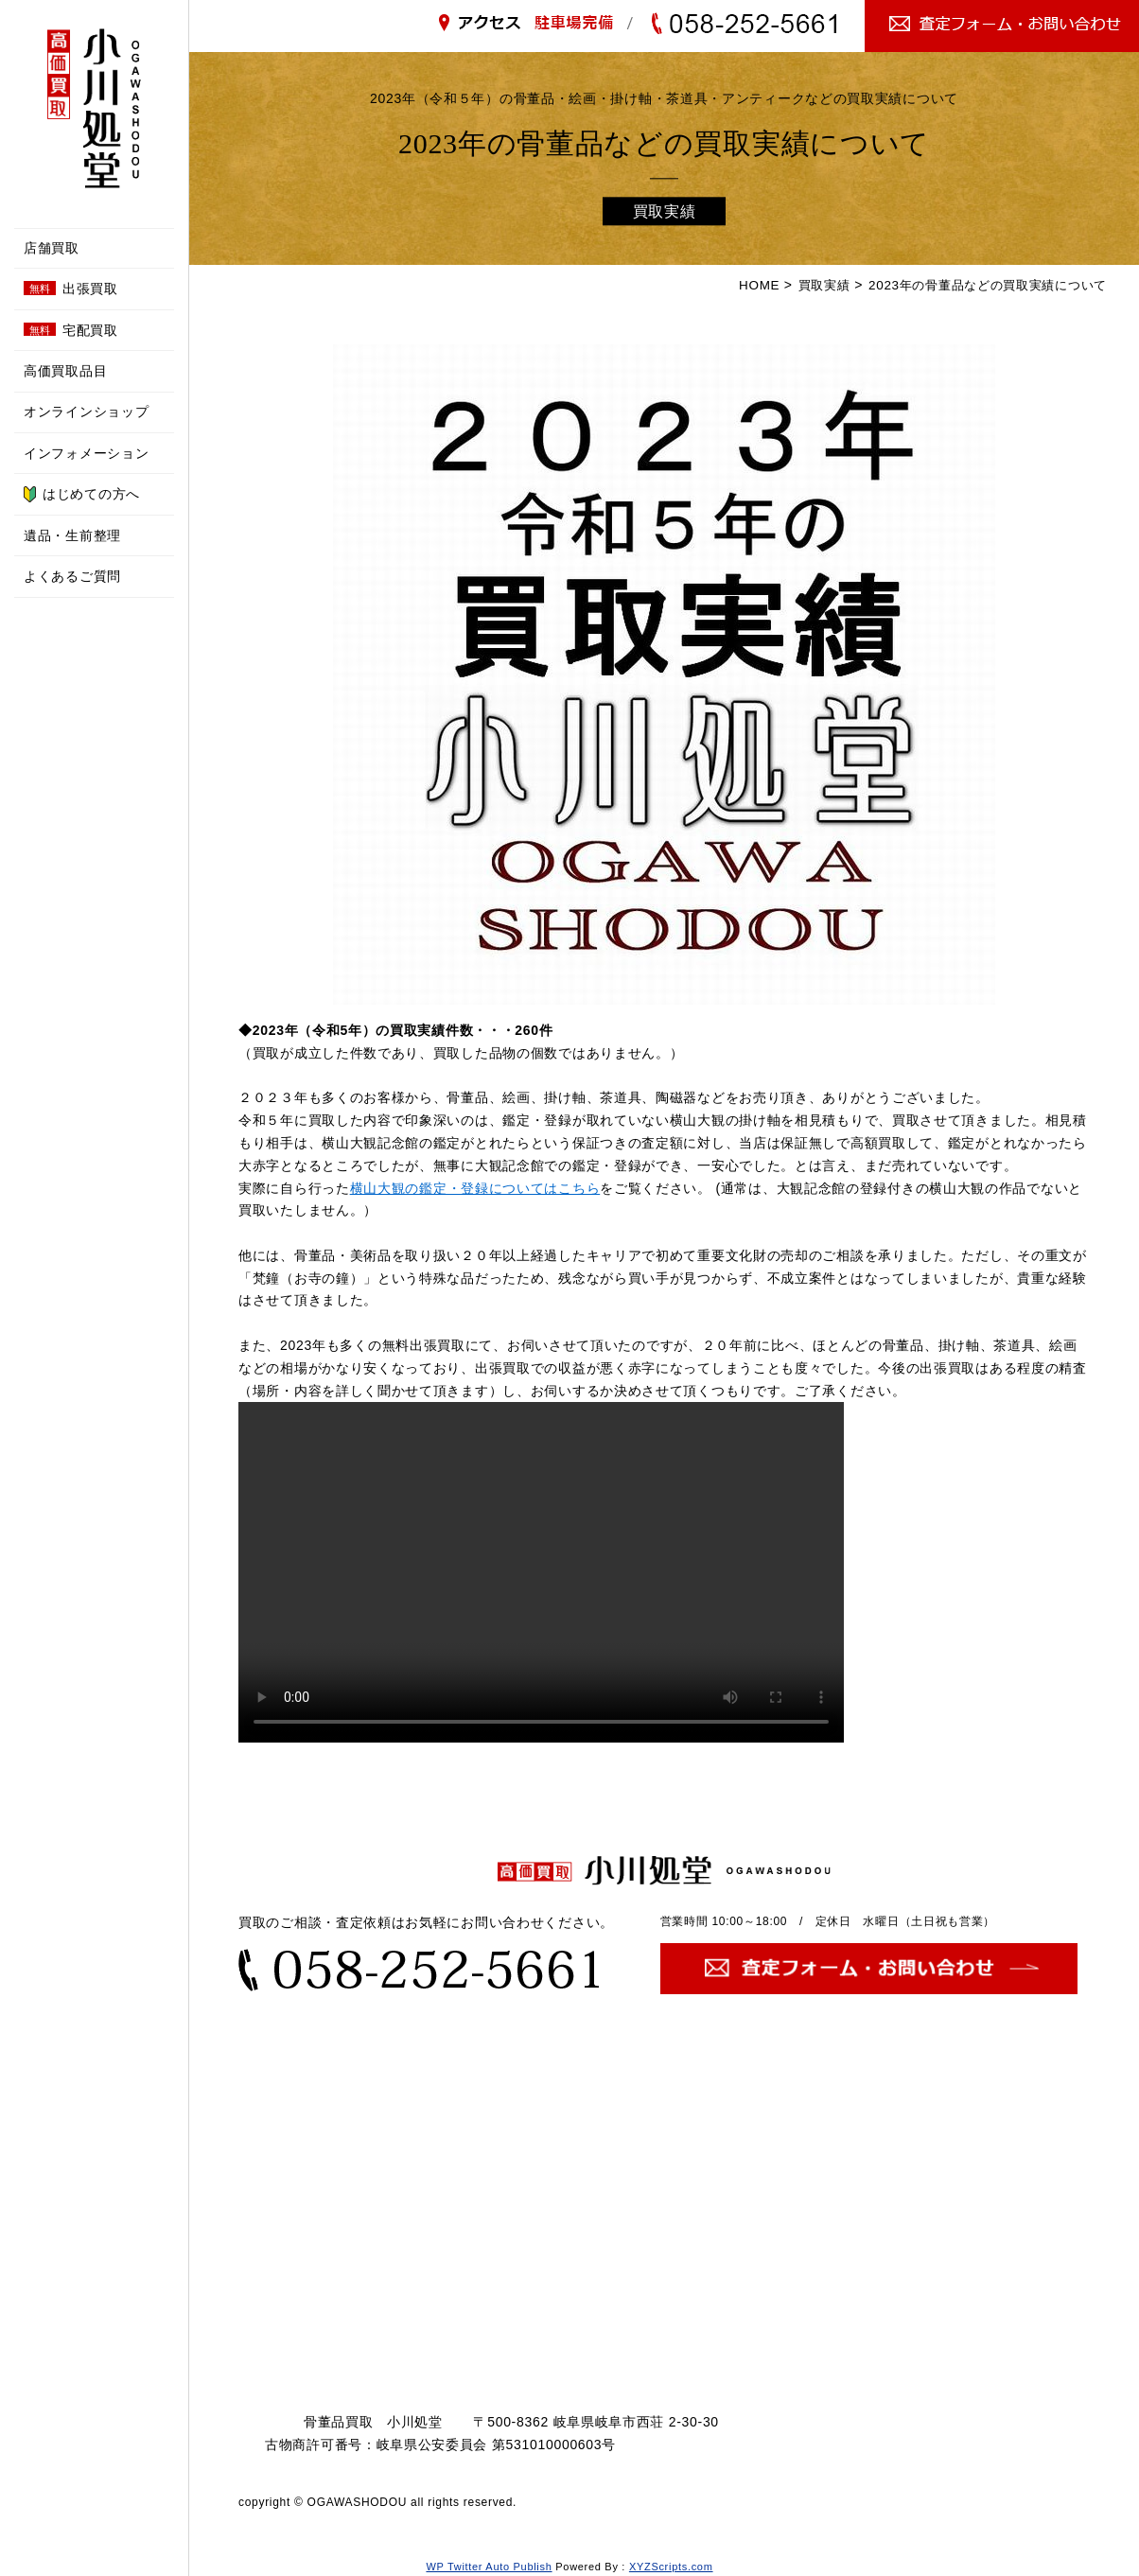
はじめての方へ (82, 494)
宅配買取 (71, 330)
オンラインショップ (86, 411)
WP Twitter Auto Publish (489, 2566)
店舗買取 (51, 247)
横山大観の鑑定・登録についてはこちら (475, 1187)
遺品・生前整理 (72, 535)
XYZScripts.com (671, 2566)
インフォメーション (86, 453)
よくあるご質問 (72, 576)
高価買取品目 (65, 370)
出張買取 (71, 288)
